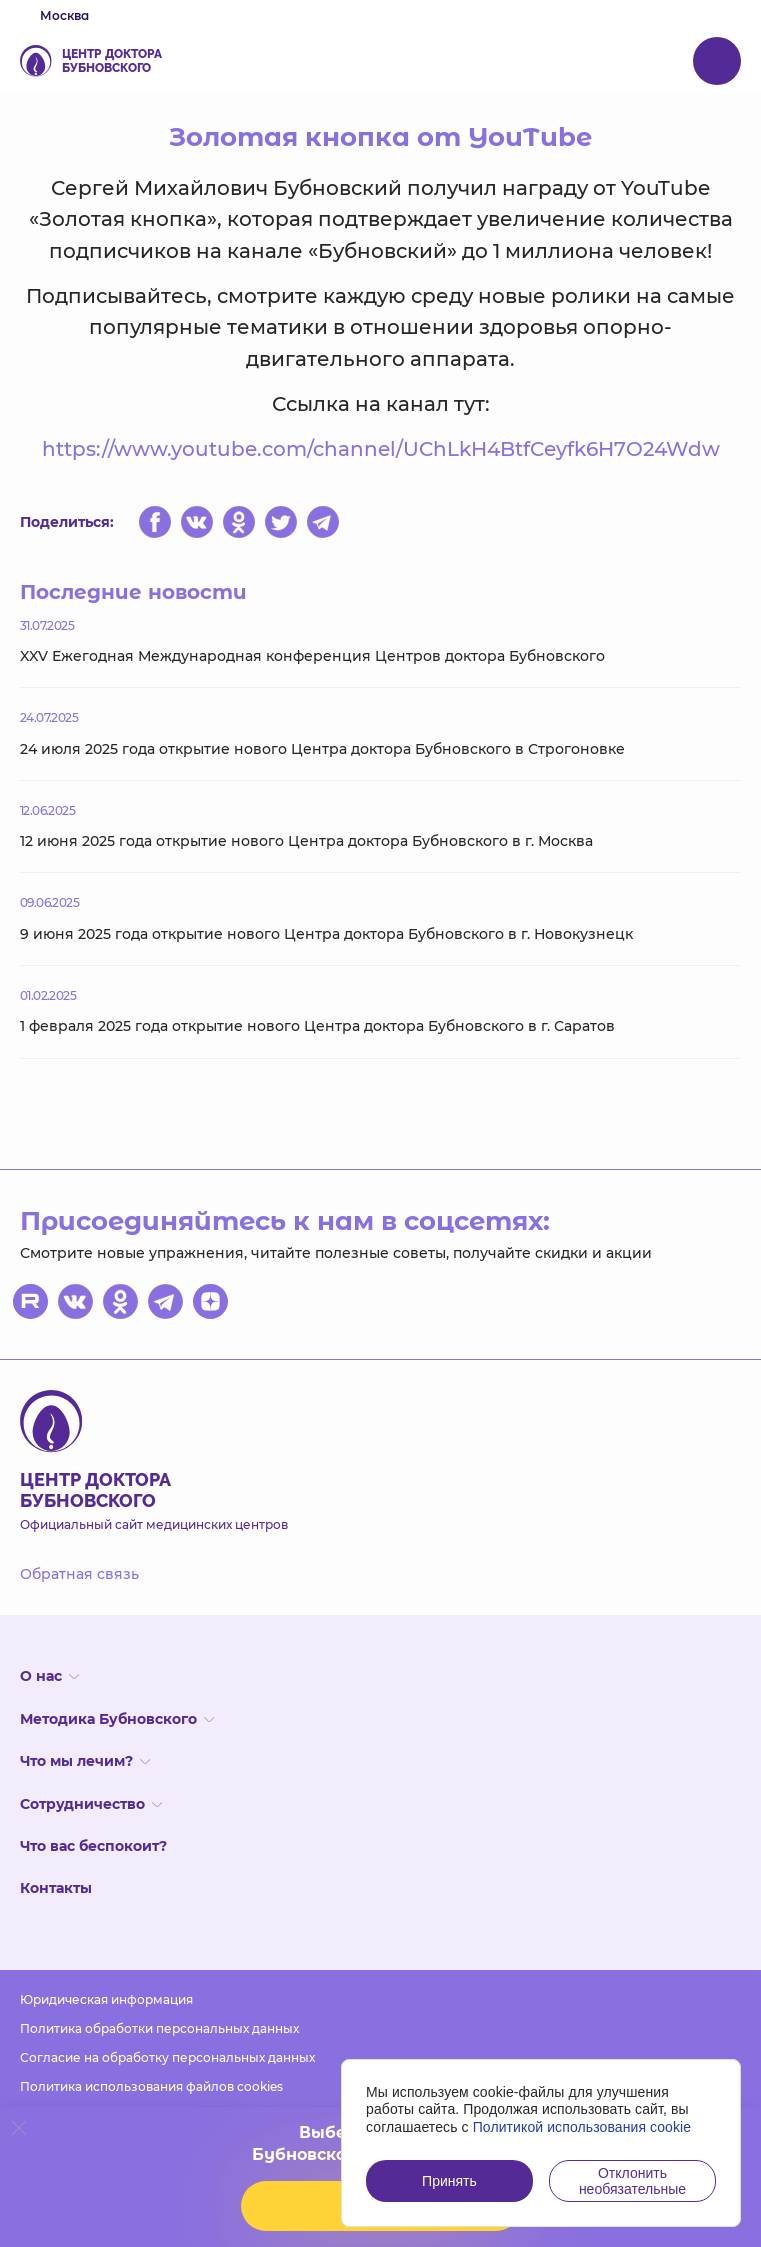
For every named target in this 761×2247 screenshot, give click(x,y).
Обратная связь (79, 1574)
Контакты (56, 1888)
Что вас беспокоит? (93, 1846)
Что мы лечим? (85, 1761)
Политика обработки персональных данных (159, 2028)
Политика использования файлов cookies (151, 2086)
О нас (49, 1676)
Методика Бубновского (117, 1719)
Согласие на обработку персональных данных (167, 2057)
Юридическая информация (106, 1999)
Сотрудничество (91, 1804)
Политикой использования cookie (582, 2127)
